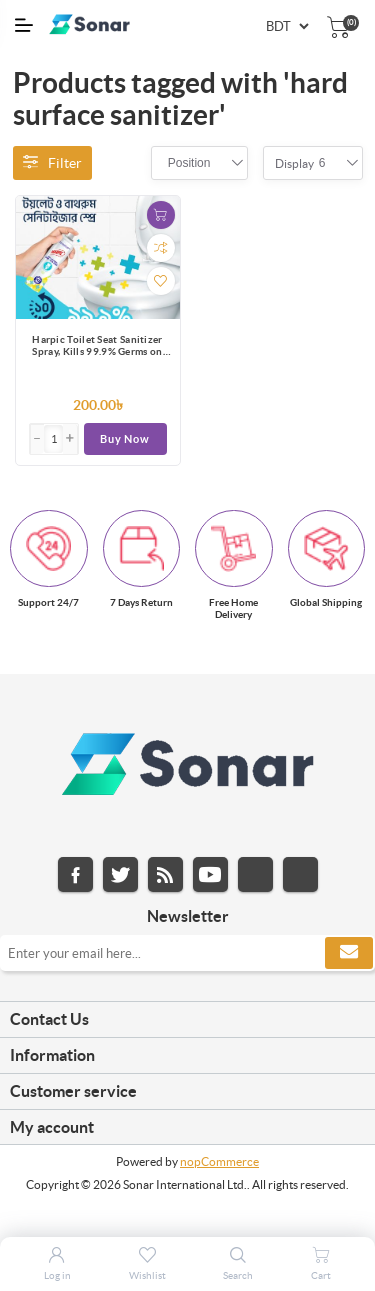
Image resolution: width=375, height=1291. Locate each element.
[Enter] (54, 439)
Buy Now (124, 439)
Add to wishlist (161, 281)
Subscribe (349, 953)
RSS (165, 874)
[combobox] (189, 163)
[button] (70, 439)
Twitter (120, 874)
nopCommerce (219, 1161)
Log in (57, 1275)
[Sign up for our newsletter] (187, 953)
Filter (52, 163)
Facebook (75, 874)
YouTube (210, 874)
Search (238, 1275)
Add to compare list (161, 248)
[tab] (187, 1020)
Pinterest (300, 874)
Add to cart (161, 215)
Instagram (255, 874)
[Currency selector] (287, 26)
